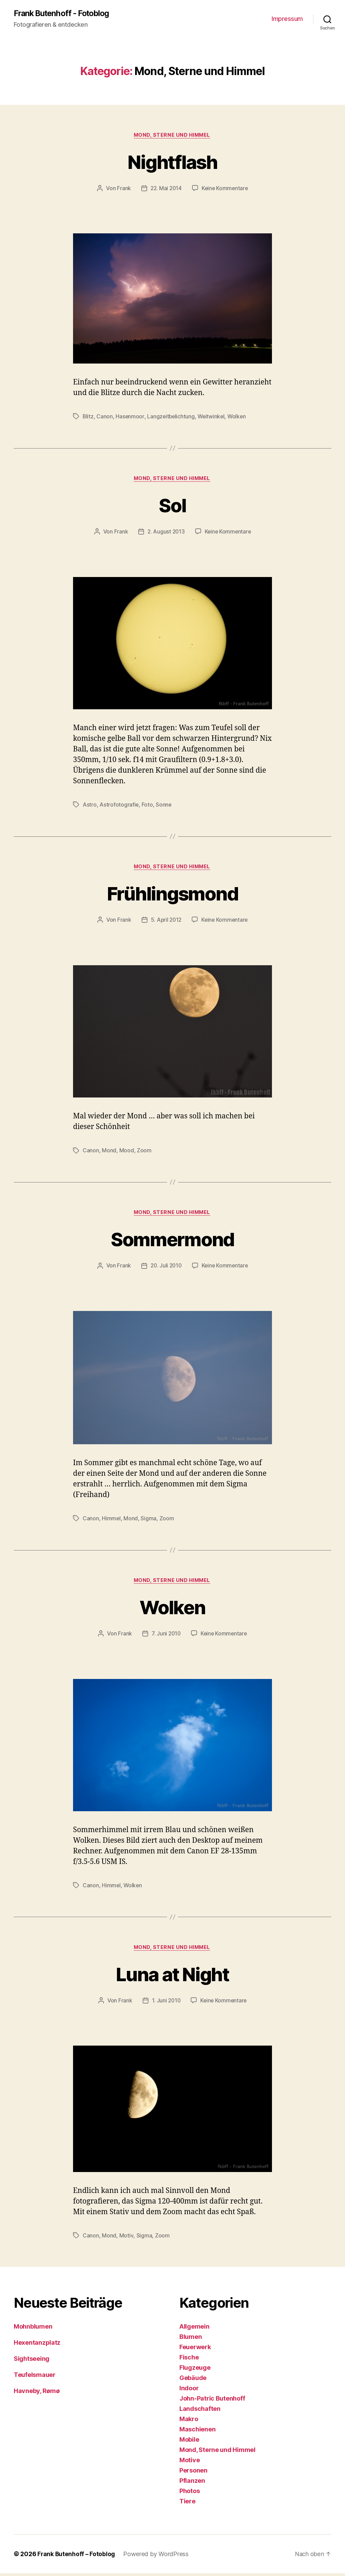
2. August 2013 (165, 532)
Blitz (88, 417)
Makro (188, 2421)
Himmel (111, 1520)
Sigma (149, 1520)
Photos (189, 2493)
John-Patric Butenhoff (212, 2401)
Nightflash (172, 162)
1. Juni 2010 (165, 2003)
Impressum (287, 19)
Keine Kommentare (225, 189)
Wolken (239, 417)
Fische (189, 2360)
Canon (105, 417)
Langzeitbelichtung (171, 417)
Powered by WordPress (157, 2556)
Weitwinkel (213, 417)
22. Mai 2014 (165, 189)
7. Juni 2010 (166, 1636)
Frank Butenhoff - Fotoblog (64, 14)
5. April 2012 (166, 921)
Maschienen (197, 2432)
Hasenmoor (130, 417)
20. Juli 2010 (165, 1267)
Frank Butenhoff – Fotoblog (76, 2556)
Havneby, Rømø (37, 2393)
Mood (126, 1152)
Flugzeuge (195, 2370)
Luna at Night (172, 1976)
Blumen (190, 2339)
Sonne (164, 805)
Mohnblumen (33, 2329)
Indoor (189, 2390)
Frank (123, 189)
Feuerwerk (195, 2349)
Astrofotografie (119, 805)
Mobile (189, 2442)
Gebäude (192, 2380)
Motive (189, 2462)
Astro (90, 805)
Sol (172, 505)
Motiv (126, 2238)
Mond (109, 1152)
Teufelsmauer (35, 2377)
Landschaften (200, 2411)
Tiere (187, 2503)
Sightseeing (31, 2361)
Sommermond (172, 1240)
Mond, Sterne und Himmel (173, 136)
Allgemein (194, 2329)
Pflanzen (192, 2483)
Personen (193, 2473)
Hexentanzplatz (37, 2345)
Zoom (144, 1152)
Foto (147, 805)
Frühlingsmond (172, 894)
